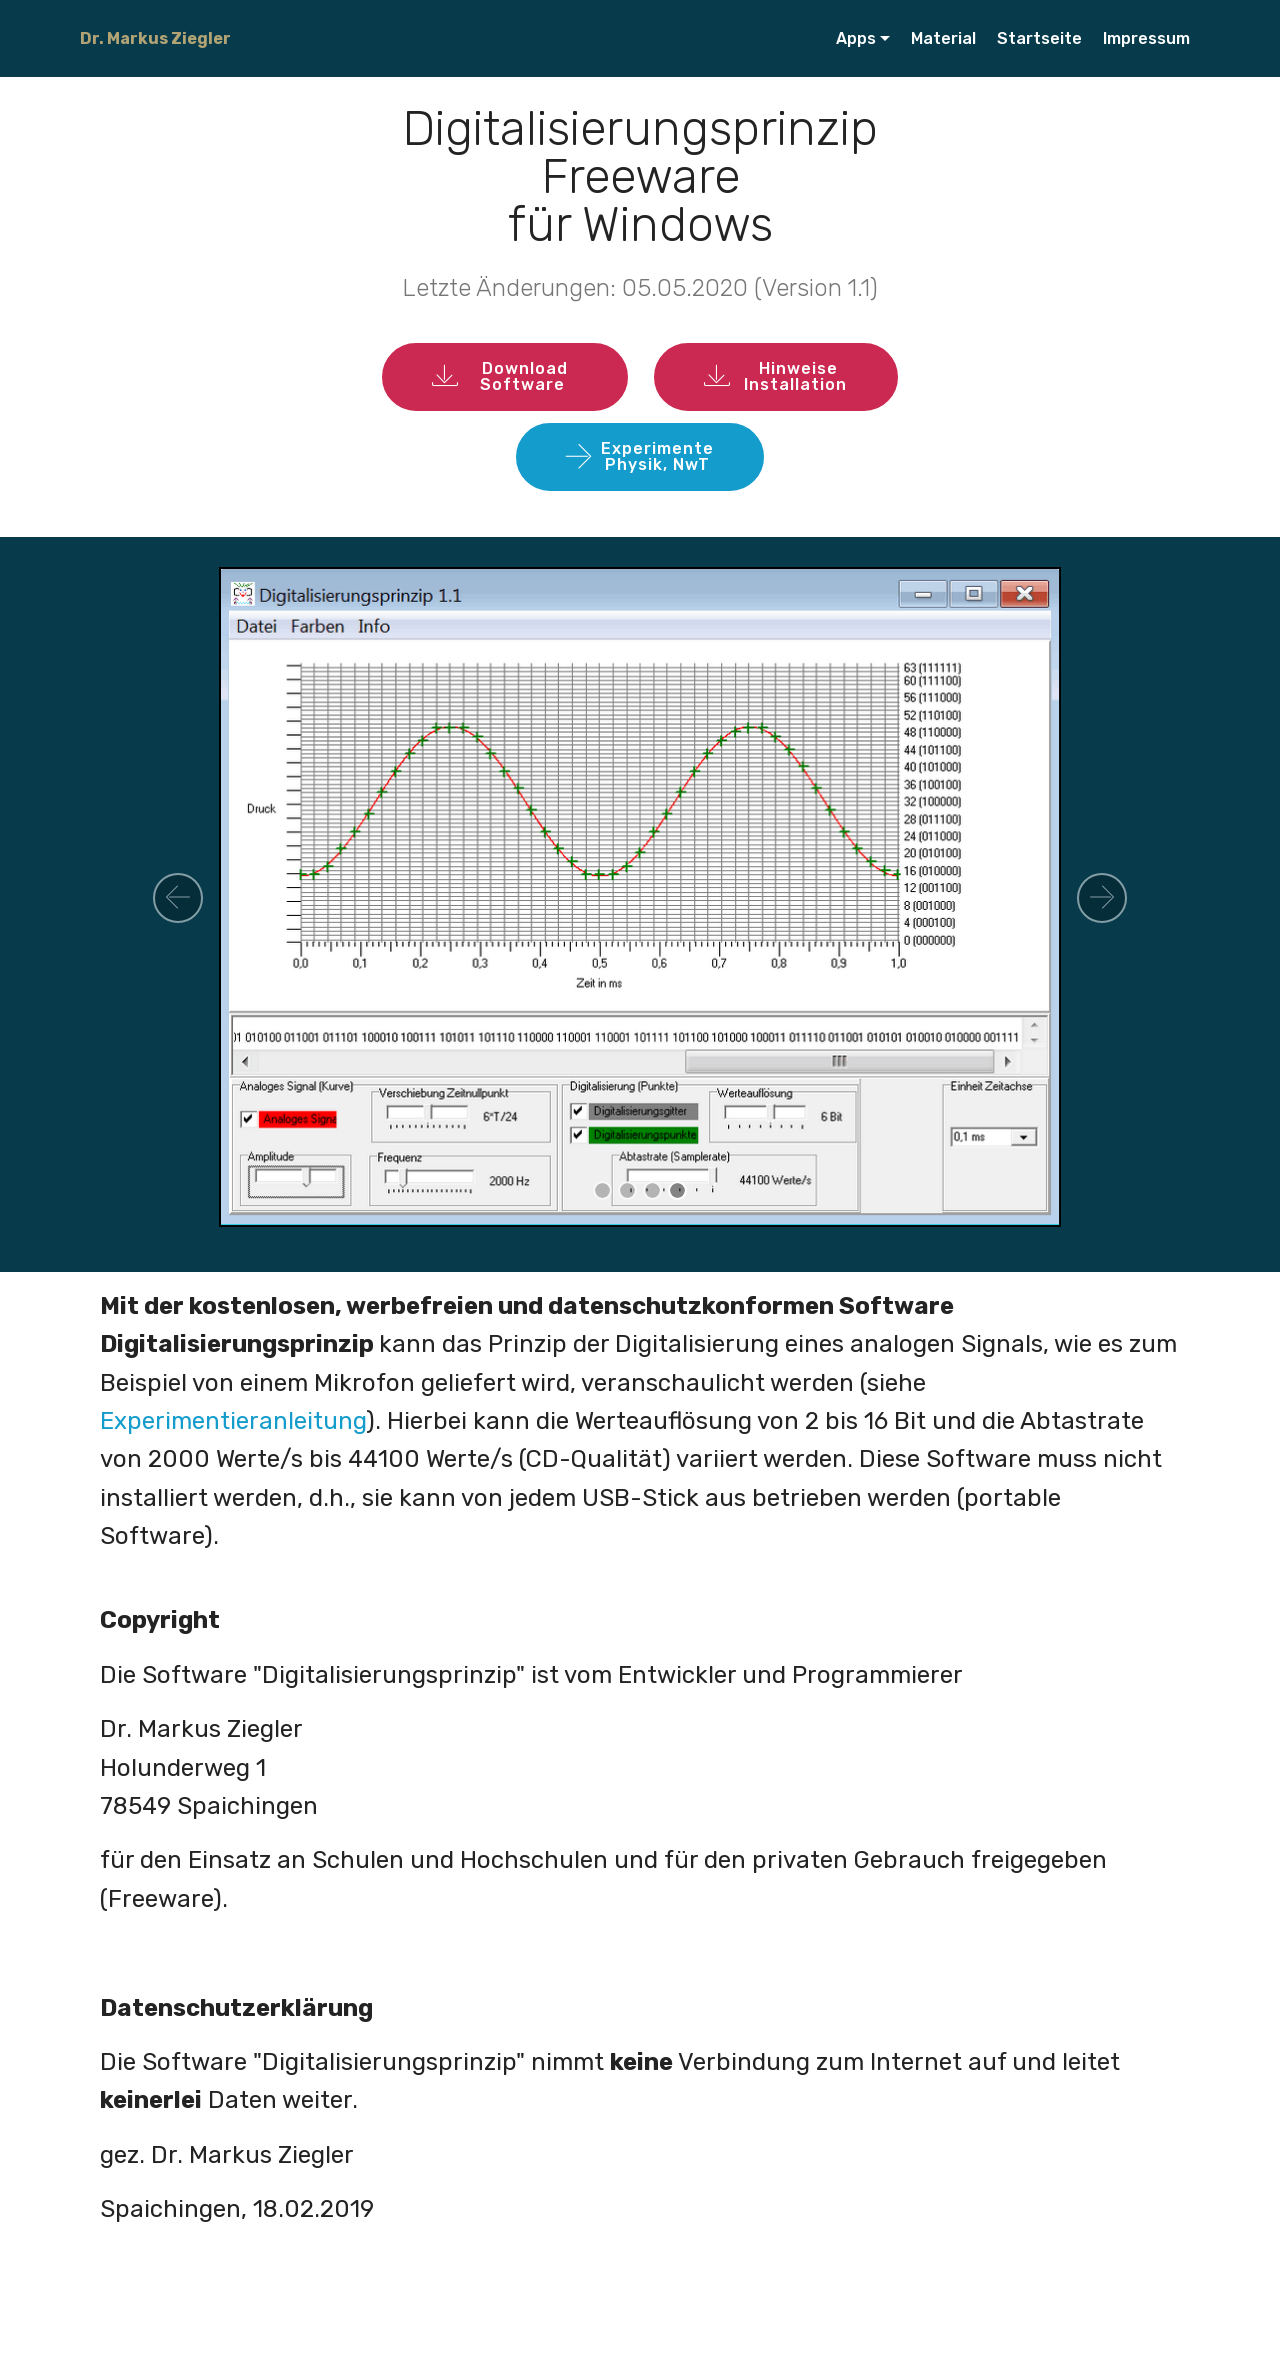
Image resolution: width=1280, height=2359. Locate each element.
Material (943, 38)
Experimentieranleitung (233, 1421)
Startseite (1039, 38)
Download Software (505, 376)
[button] (178, 898)
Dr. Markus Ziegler (155, 38)
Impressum (1146, 38)
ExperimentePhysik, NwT (640, 456)
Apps (856, 38)
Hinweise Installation (776, 376)
